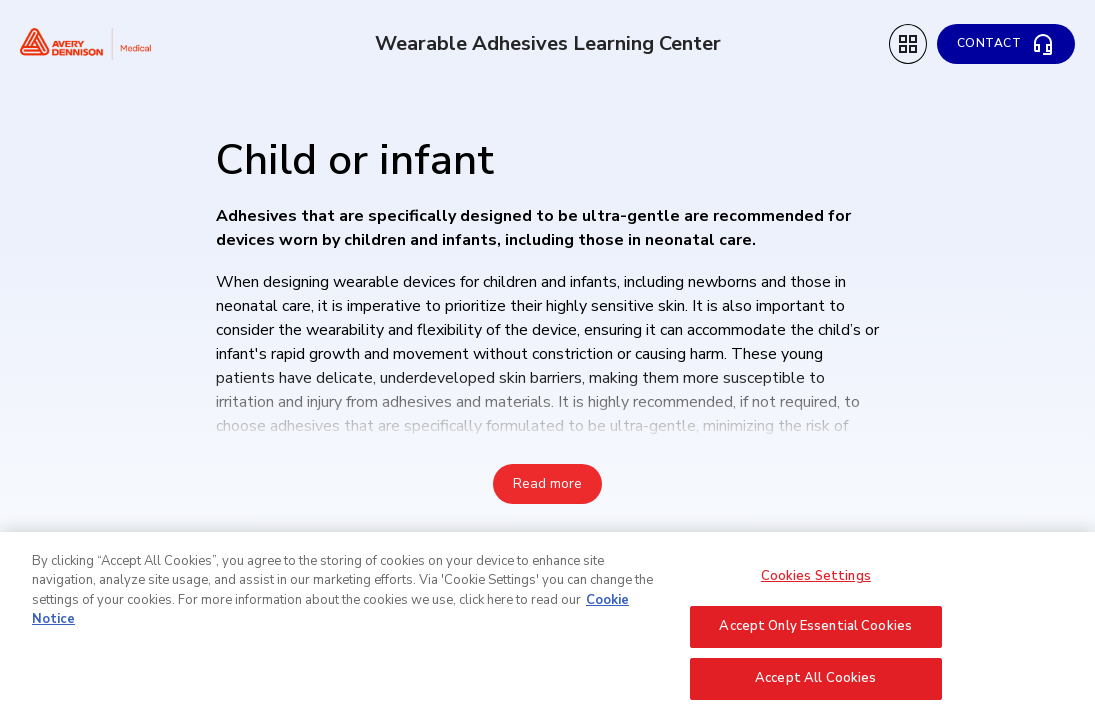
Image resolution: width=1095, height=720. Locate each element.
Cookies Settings (816, 585)
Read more (547, 483)
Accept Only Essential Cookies (815, 636)
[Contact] (1006, 44)
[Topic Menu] (908, 44)
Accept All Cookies (815, 688)
